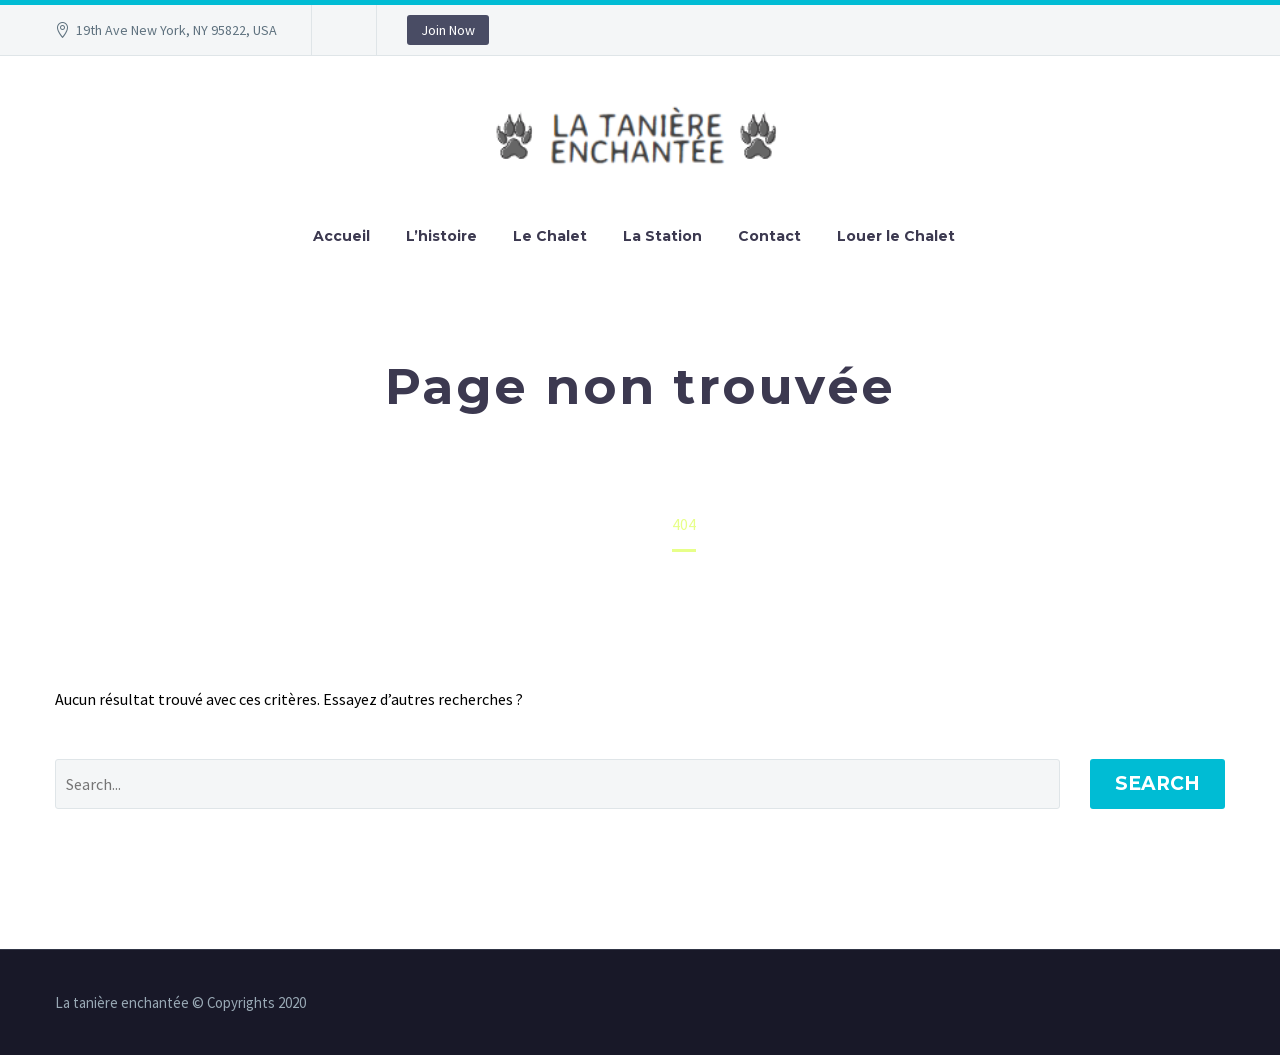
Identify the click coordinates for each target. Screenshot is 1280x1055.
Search (1157, 783)
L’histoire (441, 236)
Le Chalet (550, 236)
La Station (662, 236)
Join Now (448, 30)
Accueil (341, 236)
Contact (769, 236)
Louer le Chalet (896, 236)
